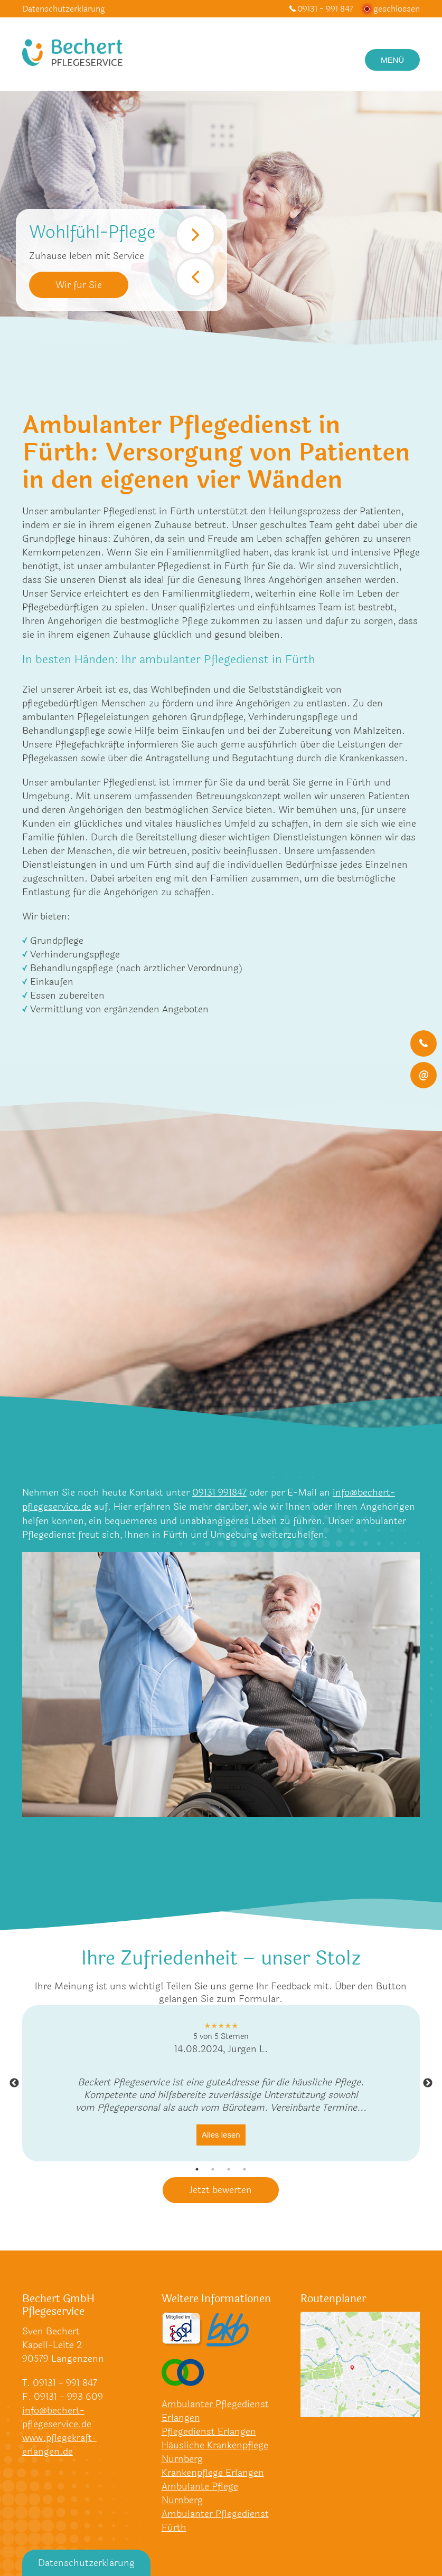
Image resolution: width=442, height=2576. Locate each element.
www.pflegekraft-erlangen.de (59, 2444)
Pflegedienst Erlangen (209, 2431)
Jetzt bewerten (220, 2189)
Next (195, 234)
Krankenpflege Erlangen (213, 2472)
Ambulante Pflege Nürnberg (200, 2492)
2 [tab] (213, 2168)
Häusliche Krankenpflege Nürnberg (215, 2451)
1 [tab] (197, 2168)
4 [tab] (244, 2168)
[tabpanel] (221, 2082)
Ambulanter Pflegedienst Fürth (215, 2520)
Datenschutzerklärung (63, 8)
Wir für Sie (78, 284)
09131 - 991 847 (325, 8)
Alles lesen (221, 2133)
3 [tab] (228, 2168)
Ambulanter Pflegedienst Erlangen (215, 2410)
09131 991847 (219, 1492)
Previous (195, 276)
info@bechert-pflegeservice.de (56, 2416)
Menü (392, 59)
